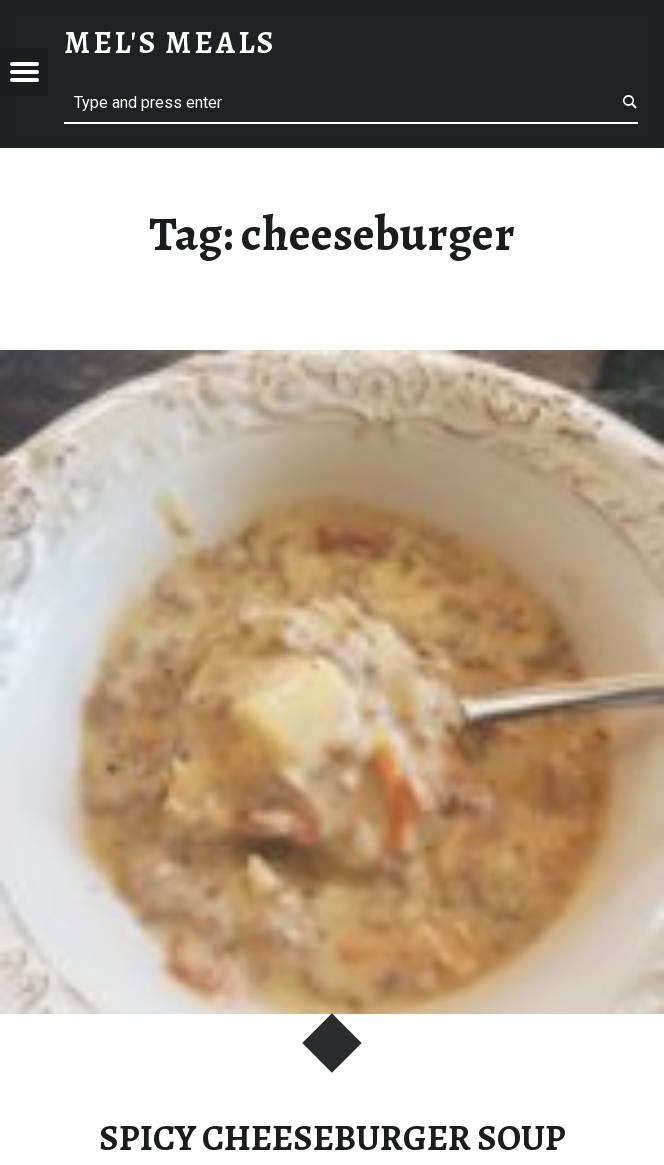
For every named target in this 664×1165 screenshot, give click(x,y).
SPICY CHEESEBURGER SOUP (332, 1138)
